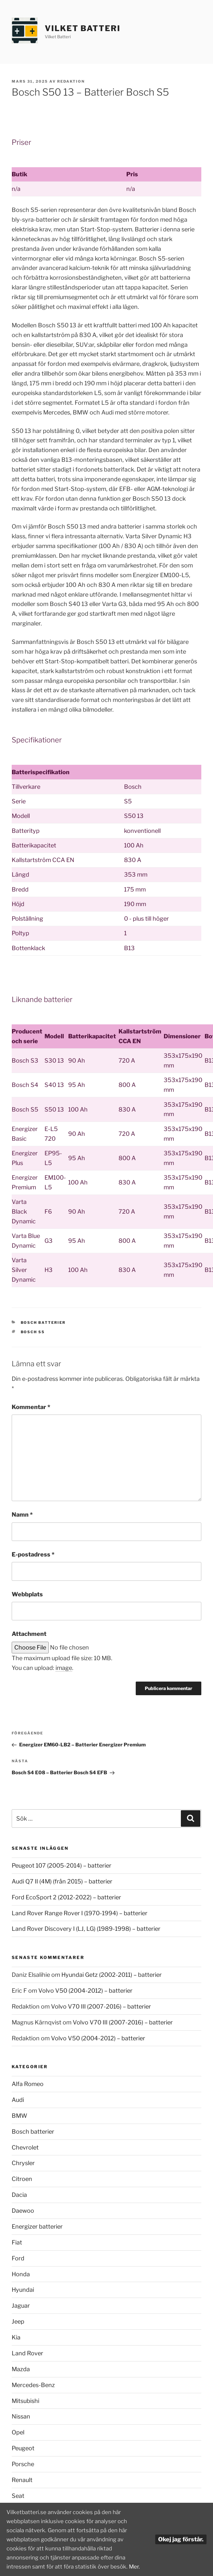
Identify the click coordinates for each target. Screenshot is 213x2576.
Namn (22, 1514)
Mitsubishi (25, 2400)
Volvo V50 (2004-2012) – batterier (85, 1990)
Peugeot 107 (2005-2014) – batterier (61, 1865)
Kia (16, 2337)
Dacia (19, 2194)
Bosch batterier (43, 1322)
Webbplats (27, 1594)
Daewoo (23, 2210)
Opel (18, 2432)
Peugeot (23, 2448)
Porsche (23, 2464)
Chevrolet (25, 2147)
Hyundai (23, 2289)
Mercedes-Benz (33, 2385)
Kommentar (31, 1407)
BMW (19, 2115)
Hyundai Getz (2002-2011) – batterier (111, 1974)
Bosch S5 (33, 1332)
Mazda (21, 2369)
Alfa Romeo (28, 2084)
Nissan (21, 2416)
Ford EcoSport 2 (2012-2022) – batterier (66, 1897)
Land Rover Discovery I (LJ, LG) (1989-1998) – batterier (86, 1928)
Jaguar (21, 2305)
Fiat (17, 2242)
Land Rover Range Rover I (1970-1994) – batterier (79, 1913)
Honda (21, 2274)
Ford (18, 2258)
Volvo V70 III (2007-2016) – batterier (101, 2006)
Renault (22, 2480)
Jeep (18, 2321)
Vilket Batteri (82, 28)
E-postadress (33, 1554)
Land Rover (27, 2353)
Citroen (22, 2178)
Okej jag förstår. (181, 2532)
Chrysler (23, 2163)
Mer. (12, 2566)
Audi (18, 2099)
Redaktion (71, 81)
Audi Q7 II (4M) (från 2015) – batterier (62, 1881)
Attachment (29, 1633)
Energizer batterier (37, 2226)
